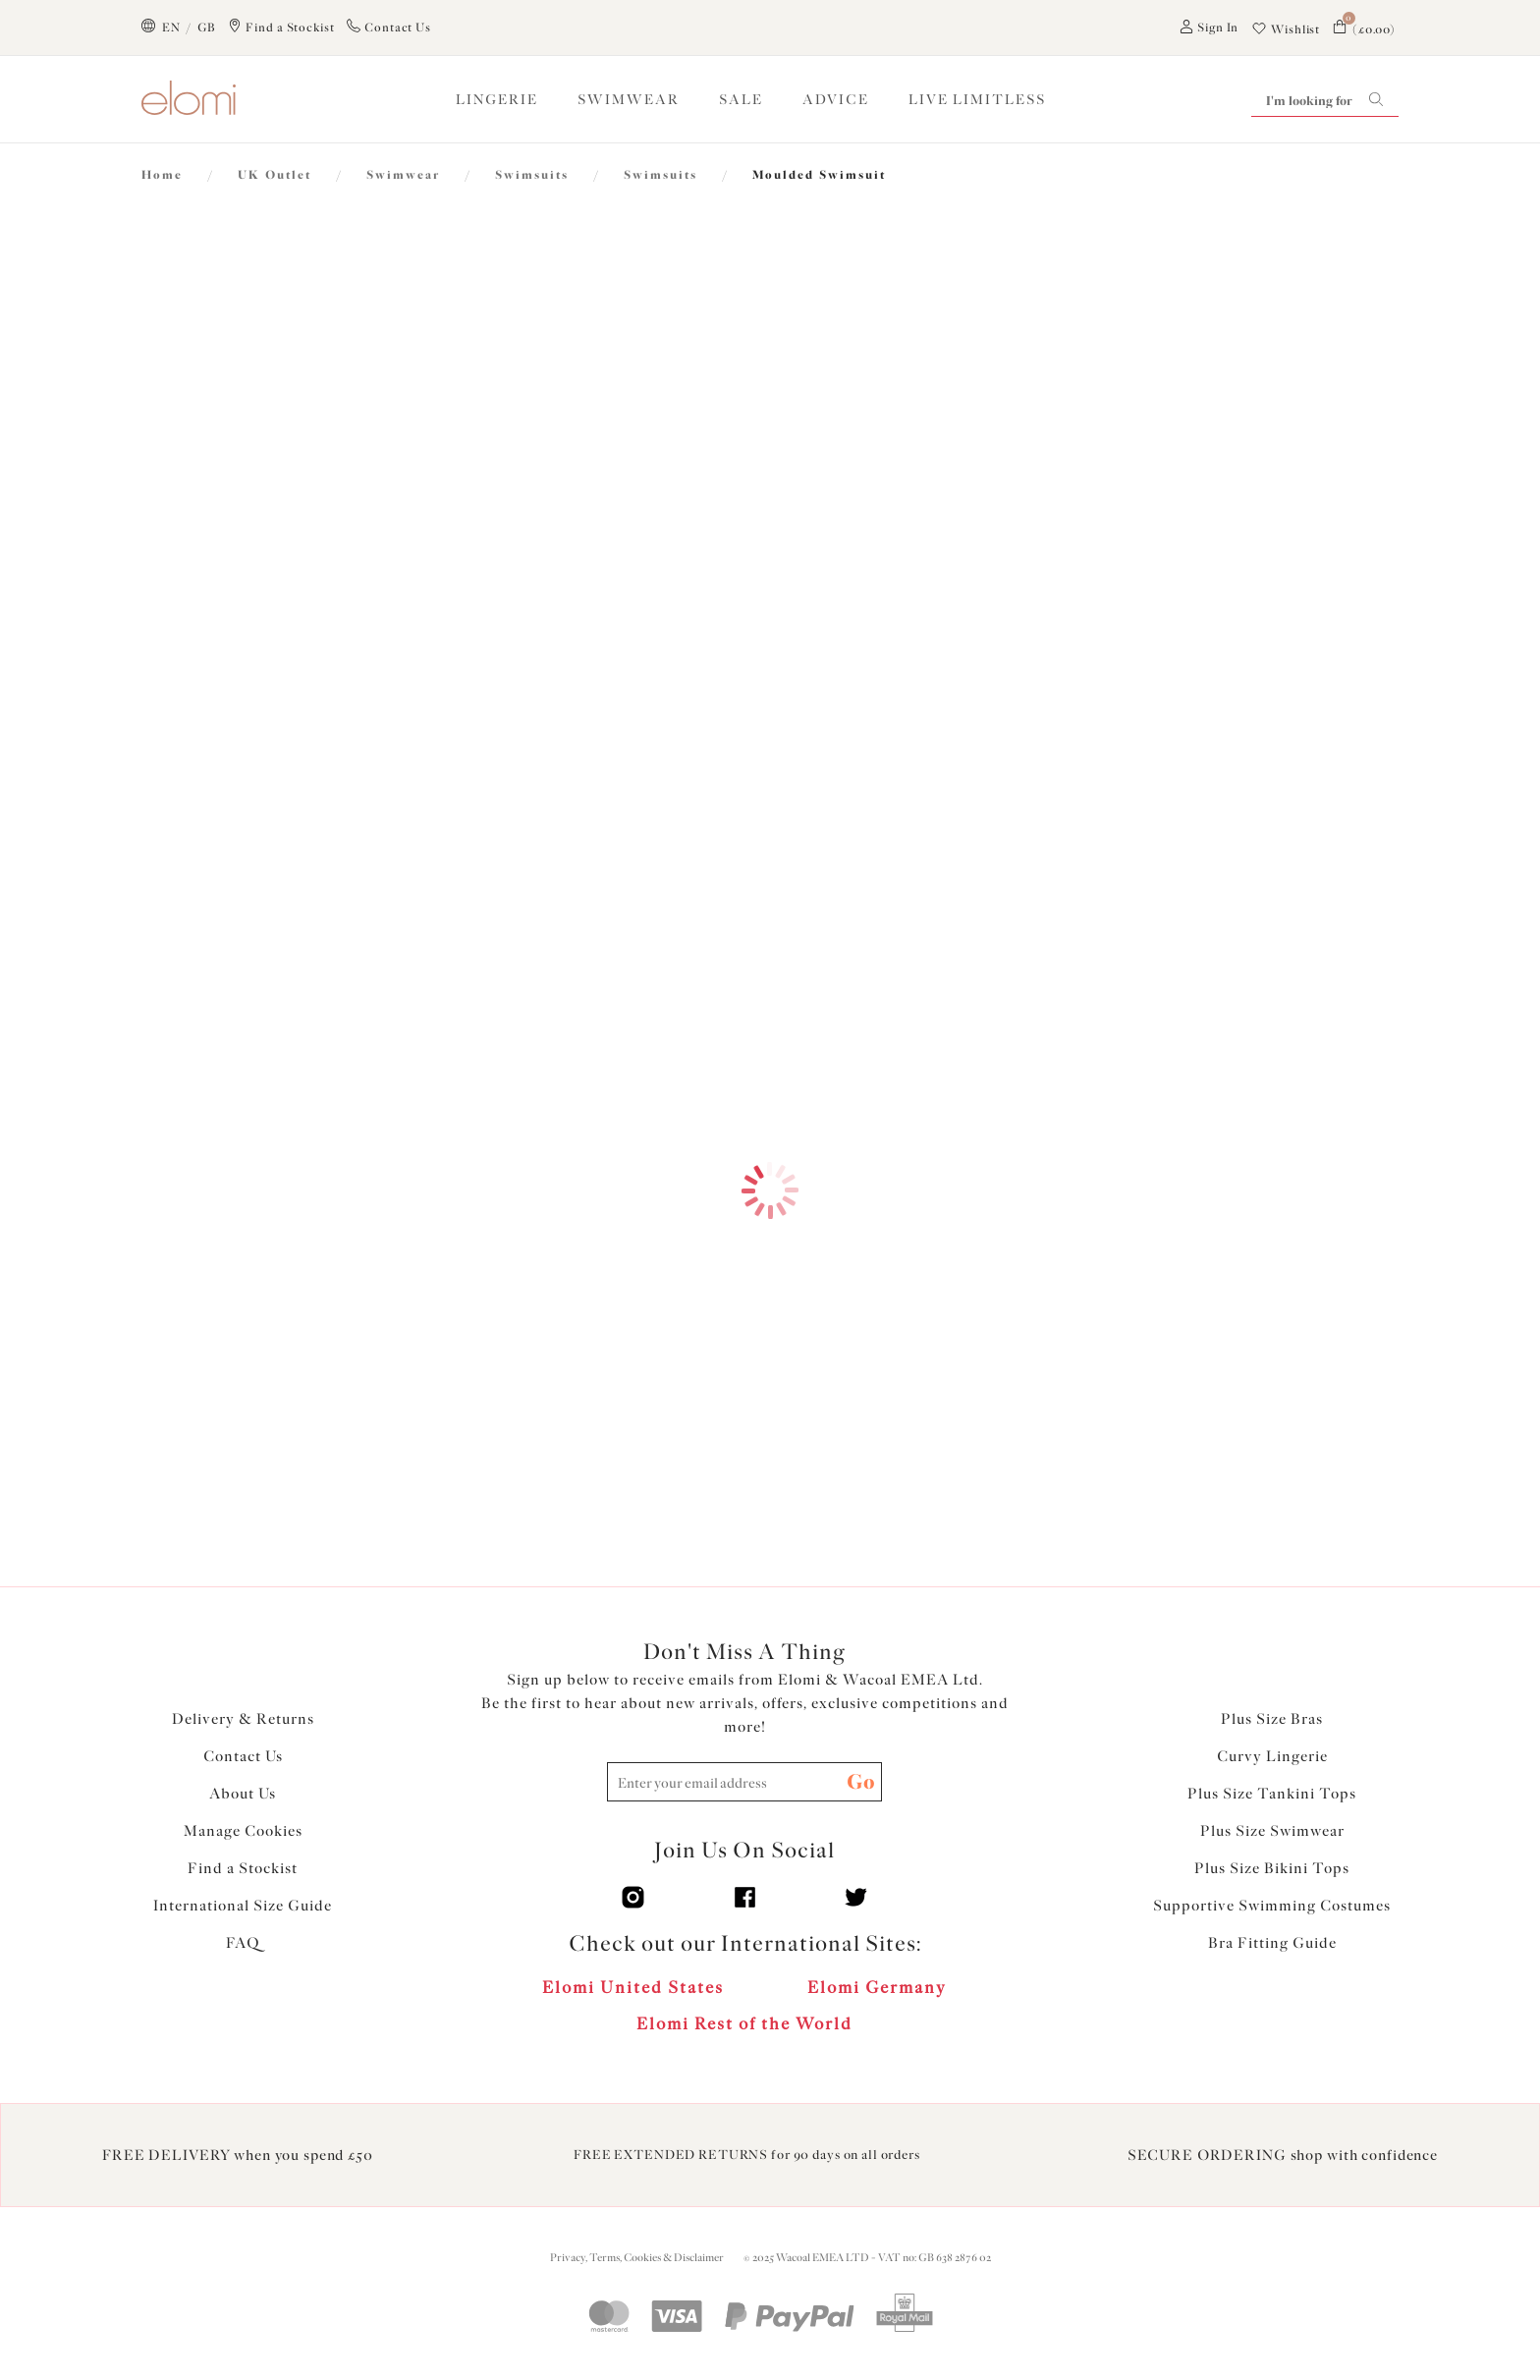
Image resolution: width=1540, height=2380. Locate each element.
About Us (242, 1793)
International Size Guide (242, 1905)
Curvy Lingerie (1272, 1756)
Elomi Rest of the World (744, 2023)
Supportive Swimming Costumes (1272, 1905)
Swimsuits (532, 175)
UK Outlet (274, 175)
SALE (741, 99)
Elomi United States (633, 1987)
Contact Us (243, 1756)
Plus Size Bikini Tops (1271, 1868)
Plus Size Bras (1272, 1719)
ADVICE (835, 99)
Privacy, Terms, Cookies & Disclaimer (637, 2257)
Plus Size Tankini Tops (1271, 1793)
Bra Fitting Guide (1272, 1943)
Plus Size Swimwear (1272, 1831)
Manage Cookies (243, 1831)
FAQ (243, 1943)
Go (861, 1781)
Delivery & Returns (243, 1719)
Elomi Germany (877, 1987)
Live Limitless (977, 99)
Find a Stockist (243, 1868)
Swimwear (403, 175)
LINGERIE (497, 99)
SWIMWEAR (629, 99)
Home (162, 175)
